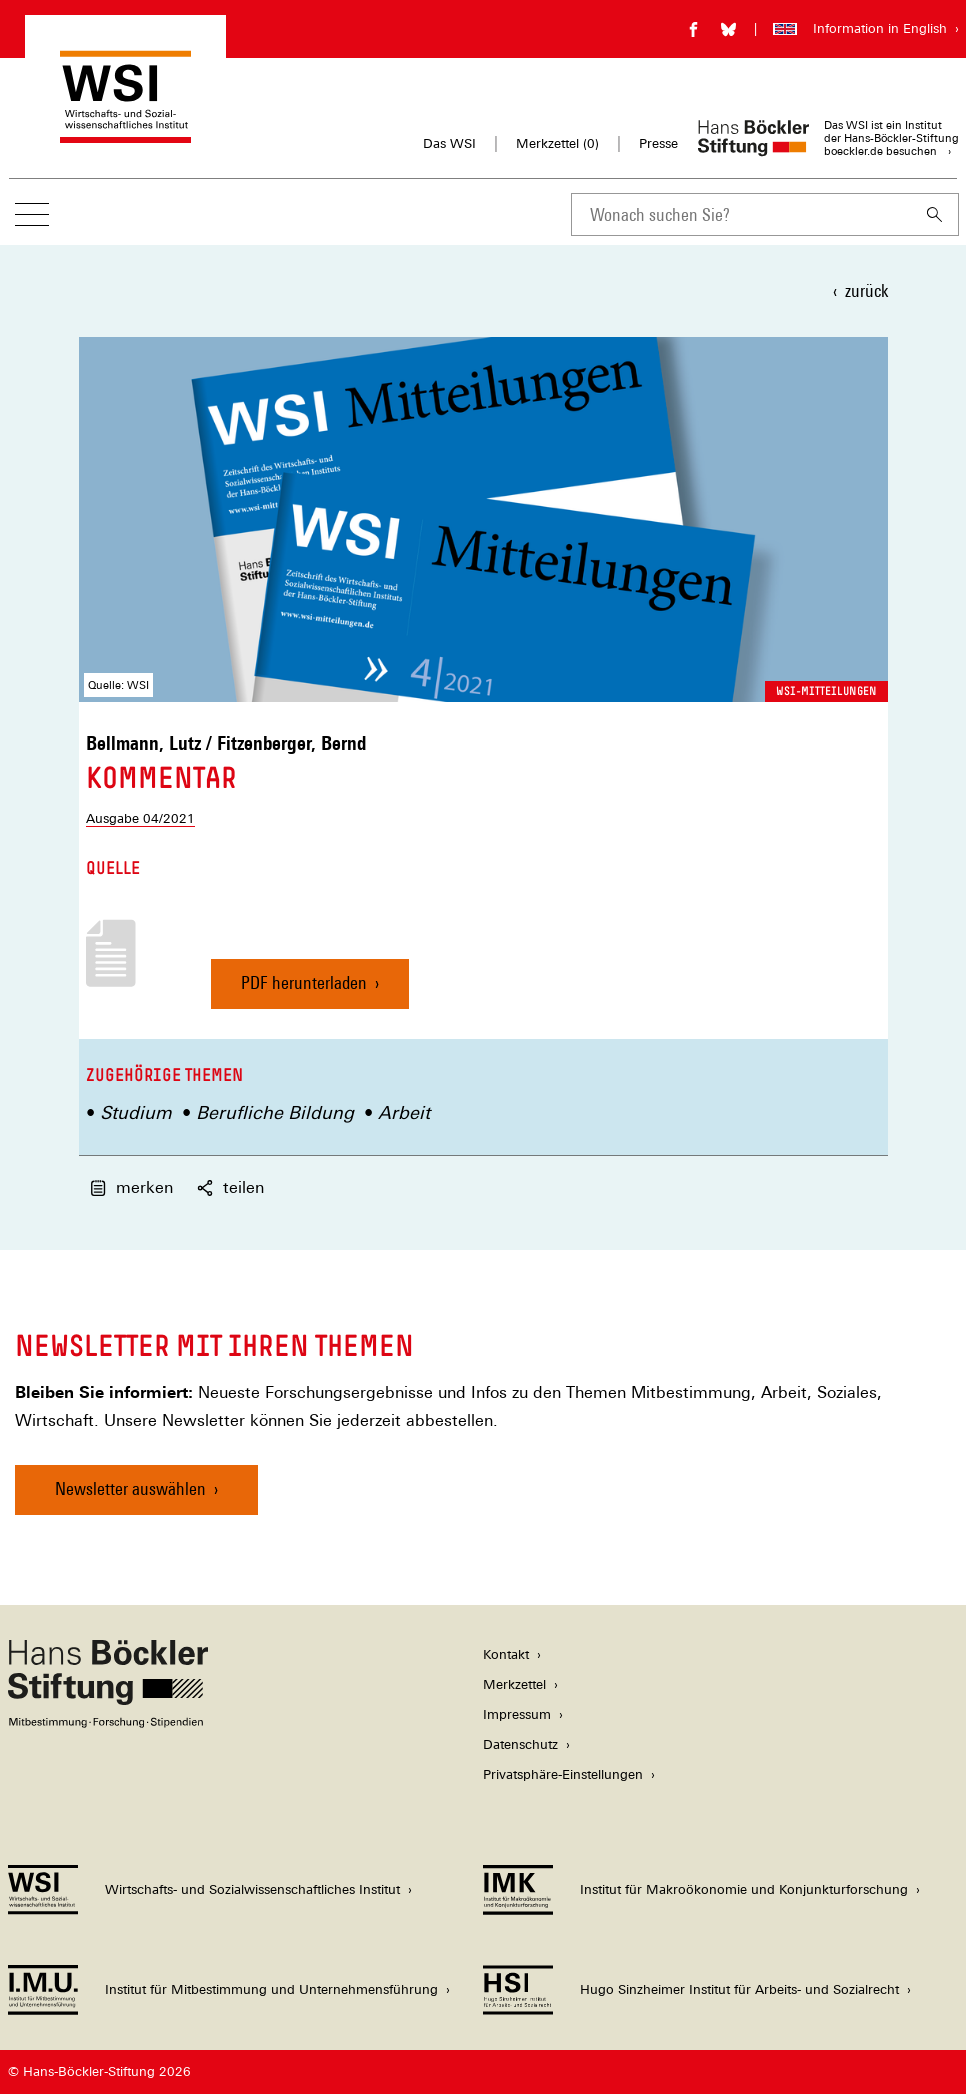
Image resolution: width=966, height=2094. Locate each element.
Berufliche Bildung (275, 1112)
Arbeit (404, 1112)
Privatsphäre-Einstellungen (563, 1774)
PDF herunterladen (304, 990)
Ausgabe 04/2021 (140, 818)
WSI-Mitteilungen (826, 691)
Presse (658, 143)
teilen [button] (230, 1187)
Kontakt (506, 1654)
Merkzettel (514, 1684)
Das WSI (449, 143)
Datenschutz (520, 1744)
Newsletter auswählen (130, 1488)
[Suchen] (935, 214)
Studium (136, 1112)
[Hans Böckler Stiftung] (108, 1722)
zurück (866, 290)
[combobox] (741, 214)
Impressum (517, 1714)
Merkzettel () (557, 144)
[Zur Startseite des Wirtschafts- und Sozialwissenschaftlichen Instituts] (125, 133)
